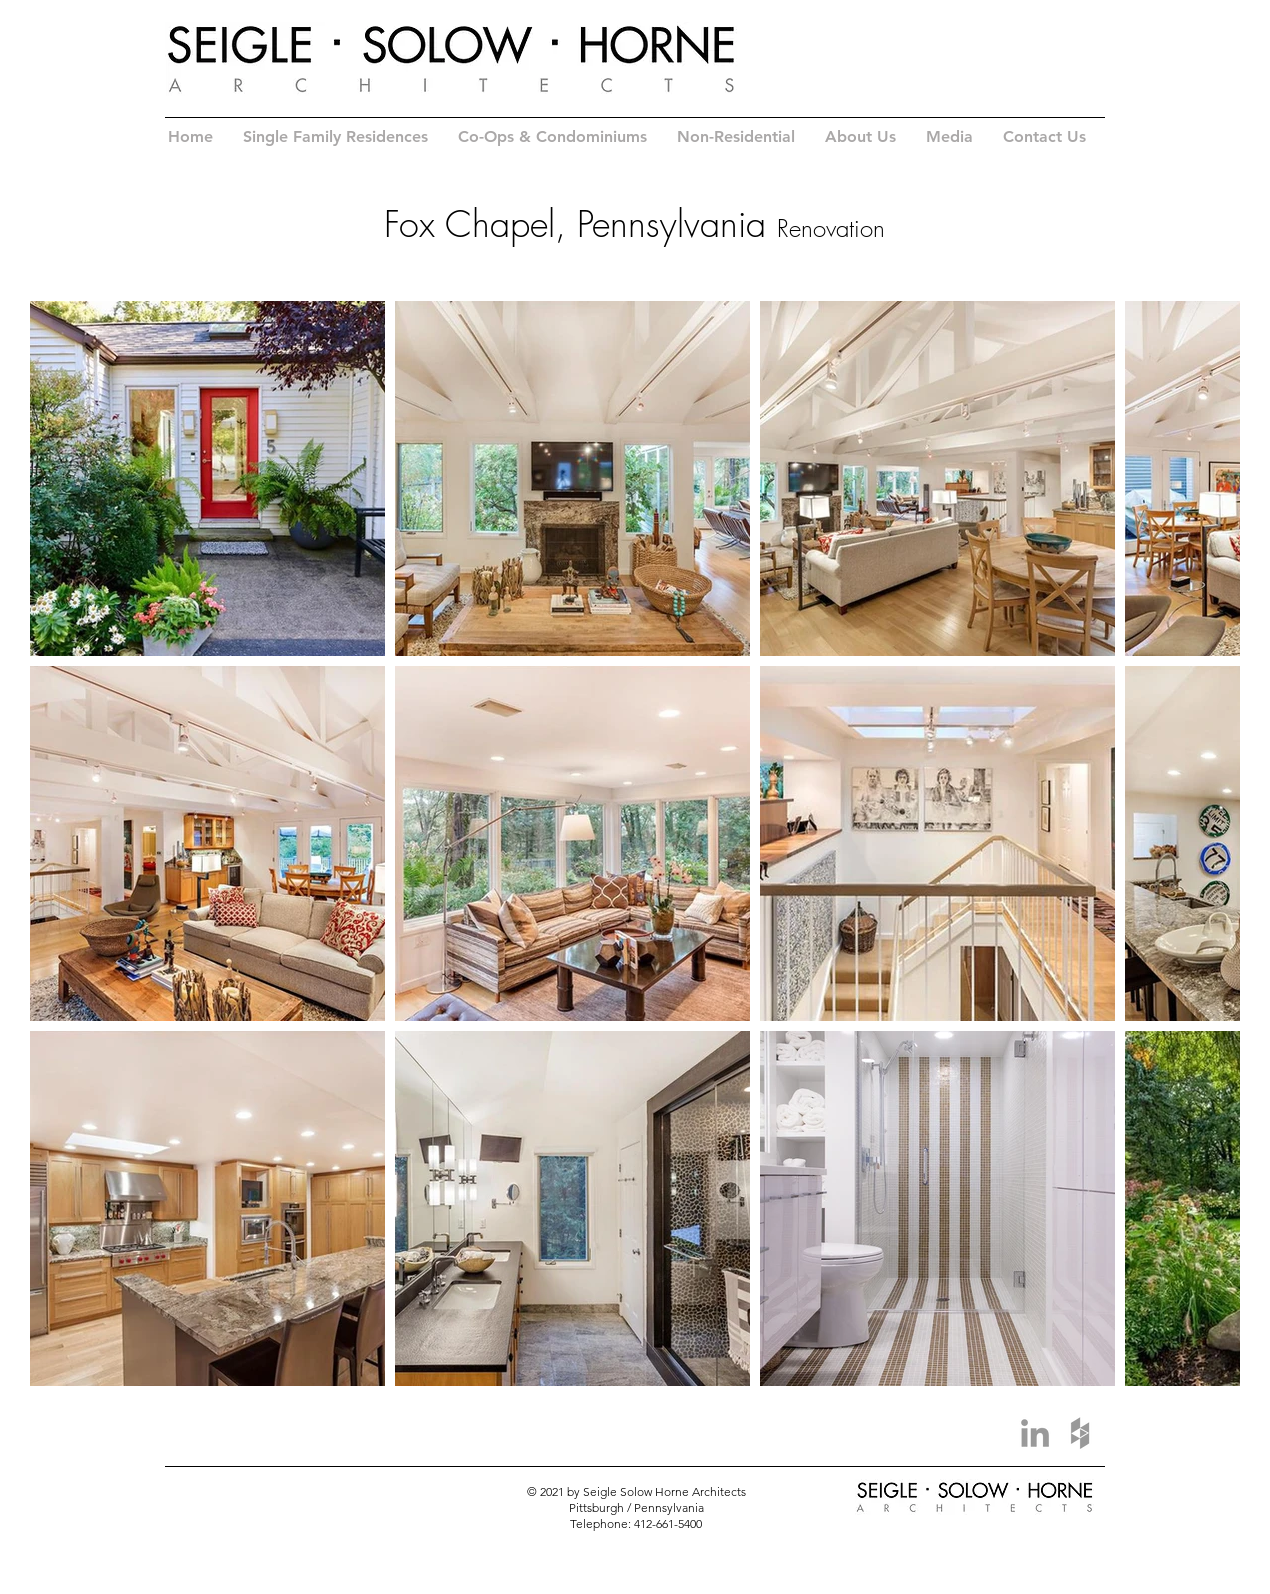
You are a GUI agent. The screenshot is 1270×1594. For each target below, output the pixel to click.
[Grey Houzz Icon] (1080, 1433)
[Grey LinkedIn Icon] (1035, 1433)
